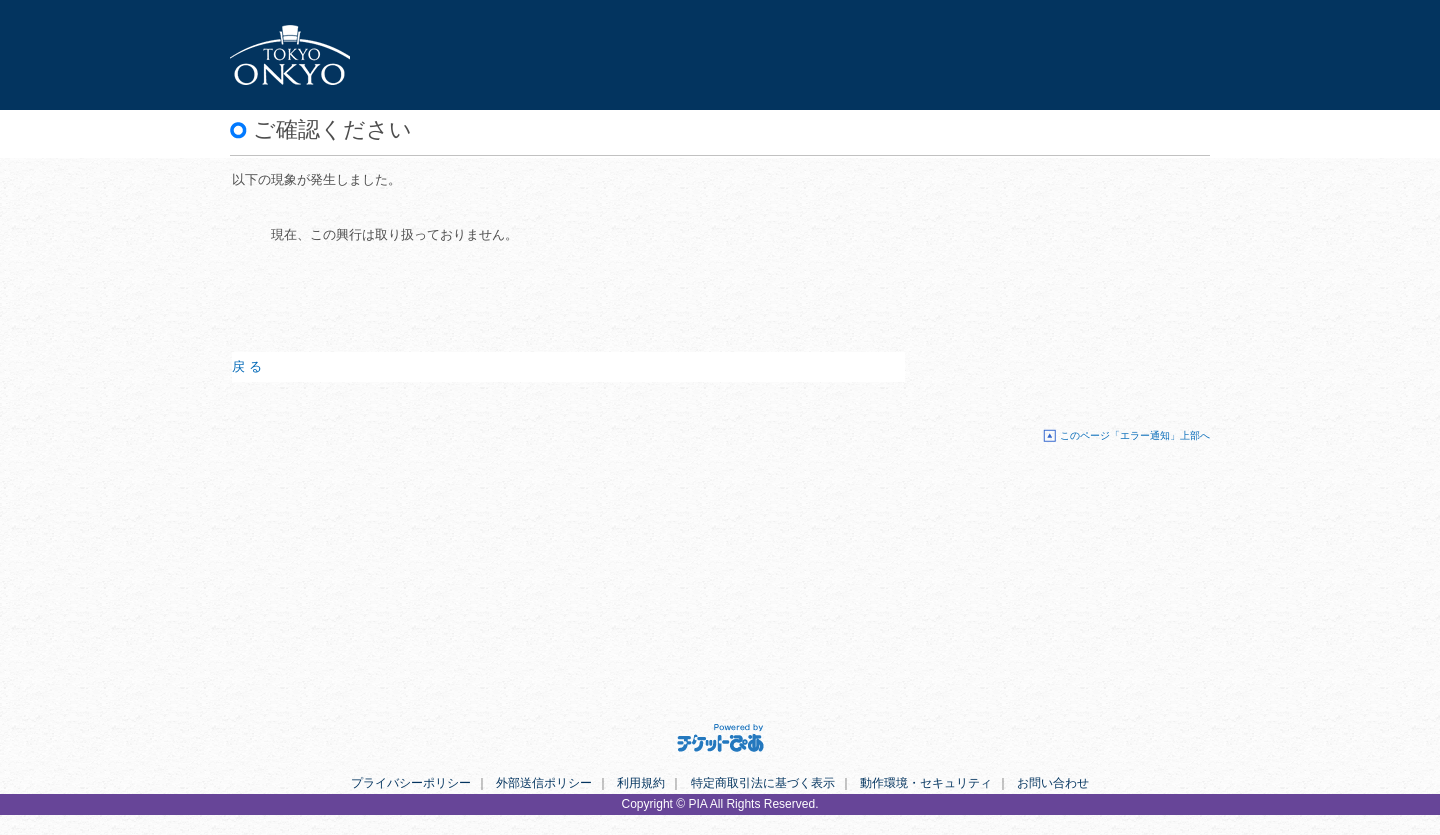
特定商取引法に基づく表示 (763, 783)
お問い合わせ (1053, 783)
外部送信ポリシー (544, 783)
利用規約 (641, 783)
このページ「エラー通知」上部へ (1135, 435)
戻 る (247, 366)
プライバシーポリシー (411, 783)
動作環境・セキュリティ (926, 783)
